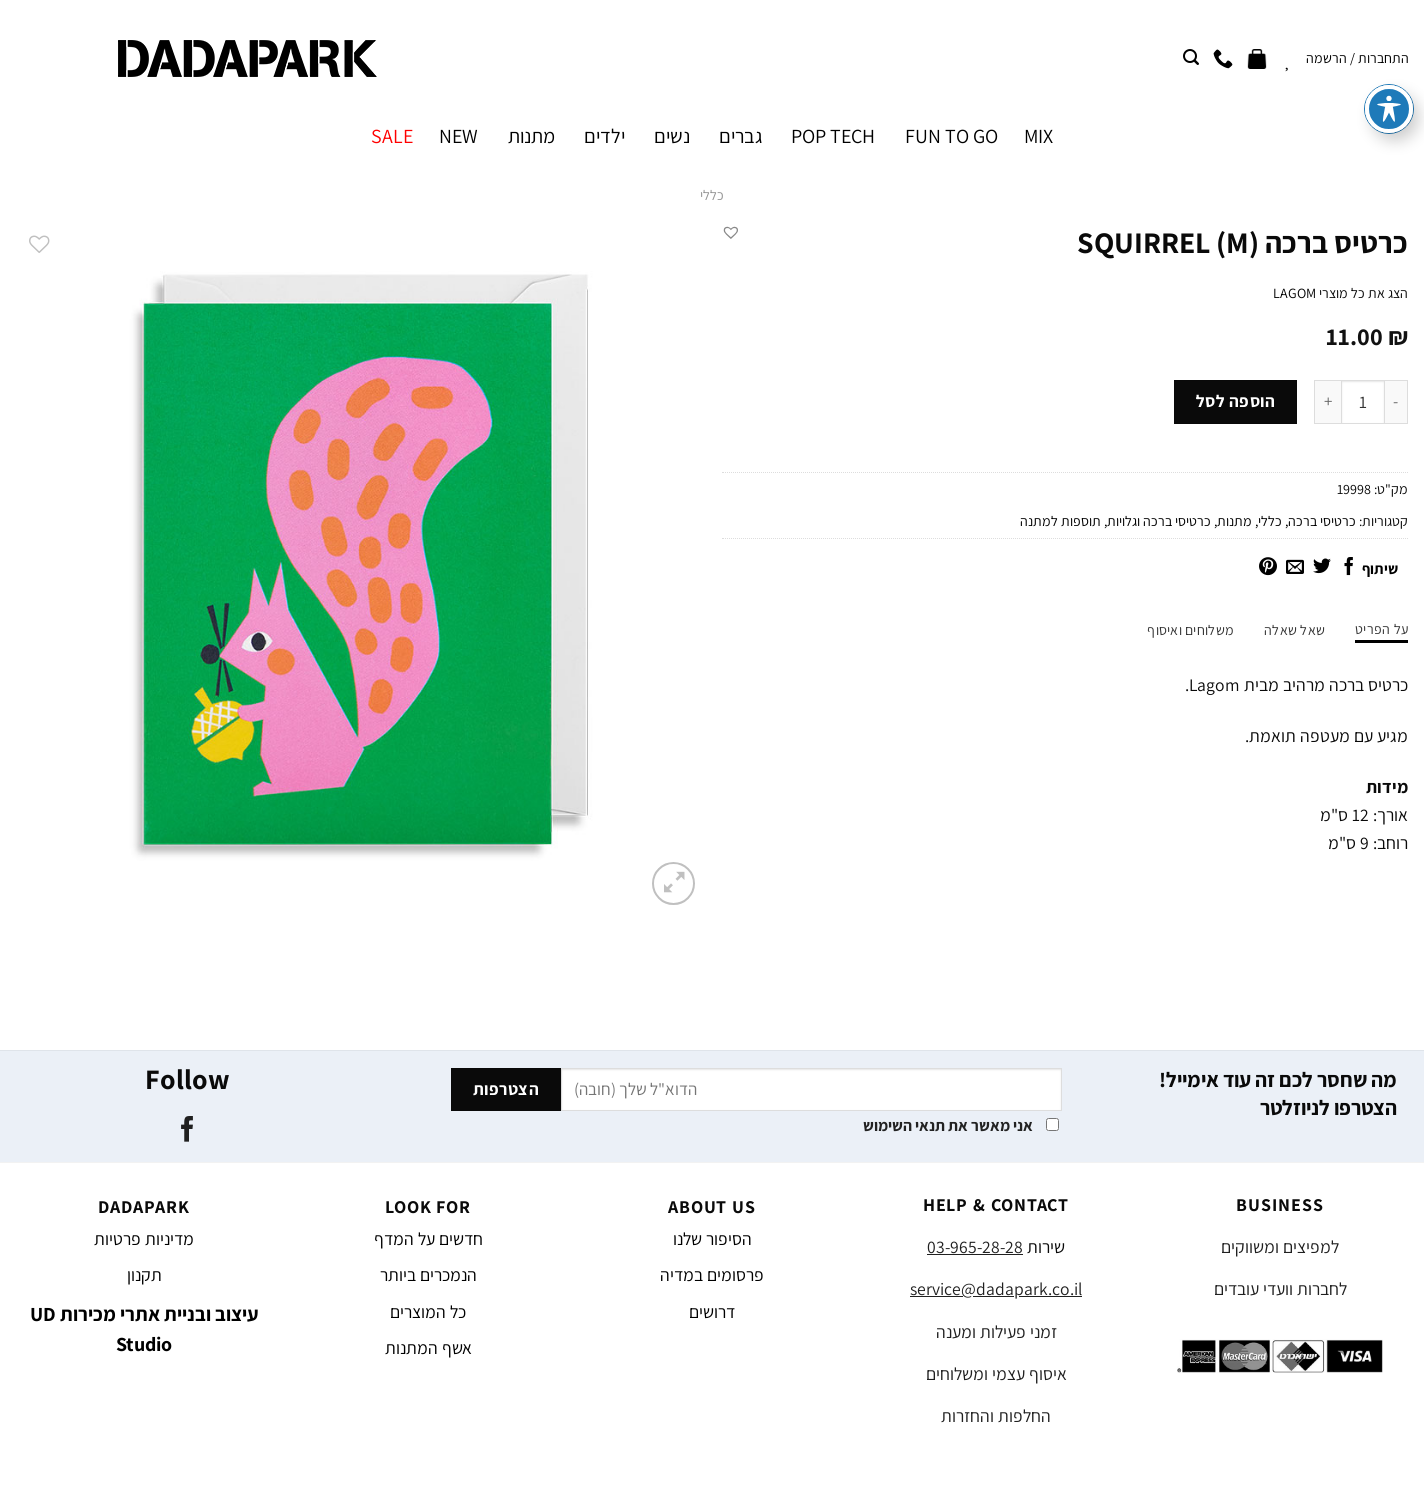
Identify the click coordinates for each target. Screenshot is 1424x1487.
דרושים (712, 1311)
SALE (392, 136)
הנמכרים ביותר (428, 1274)
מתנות (531, 136)
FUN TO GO (951, 136)
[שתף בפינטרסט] (1268, 568)
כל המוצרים (428, 1311)
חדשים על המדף (428, 1238)
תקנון (144, 1274)
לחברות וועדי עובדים (1280, 1288)
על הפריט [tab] (1381, 629)
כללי (712, 195)
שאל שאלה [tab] (1294, 630)
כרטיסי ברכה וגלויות (1159, 521)
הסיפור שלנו (712, 1238)
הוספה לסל (1236, 401)
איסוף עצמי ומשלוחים (996, 1373)
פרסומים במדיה (712, 1274)
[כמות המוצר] (1363, 402)
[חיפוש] (1191, 57)
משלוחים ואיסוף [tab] (1190, 630)
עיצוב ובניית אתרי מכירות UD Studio (144, 1329)
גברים (740, 136)
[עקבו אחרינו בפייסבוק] (186, 1131)
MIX (1038, 136)
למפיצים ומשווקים (1280, 1246)
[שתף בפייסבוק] (1349, 568)
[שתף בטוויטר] (1322, 568)
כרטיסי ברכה (1322, 521)
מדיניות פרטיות (144, 1238)
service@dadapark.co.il (996, 1288)
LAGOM (1294, 293)
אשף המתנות (428, 1347)
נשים (672, 136)
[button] (731, 232)
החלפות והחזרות (996, 1415)
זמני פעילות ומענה (996, 1331)
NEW (458, 136)
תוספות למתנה (1060, 521)
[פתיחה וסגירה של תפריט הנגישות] (1389, 47)
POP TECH (833, 136)
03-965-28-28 (975, 1246)
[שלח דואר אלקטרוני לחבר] (1295, 568)
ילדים (604, 136)
